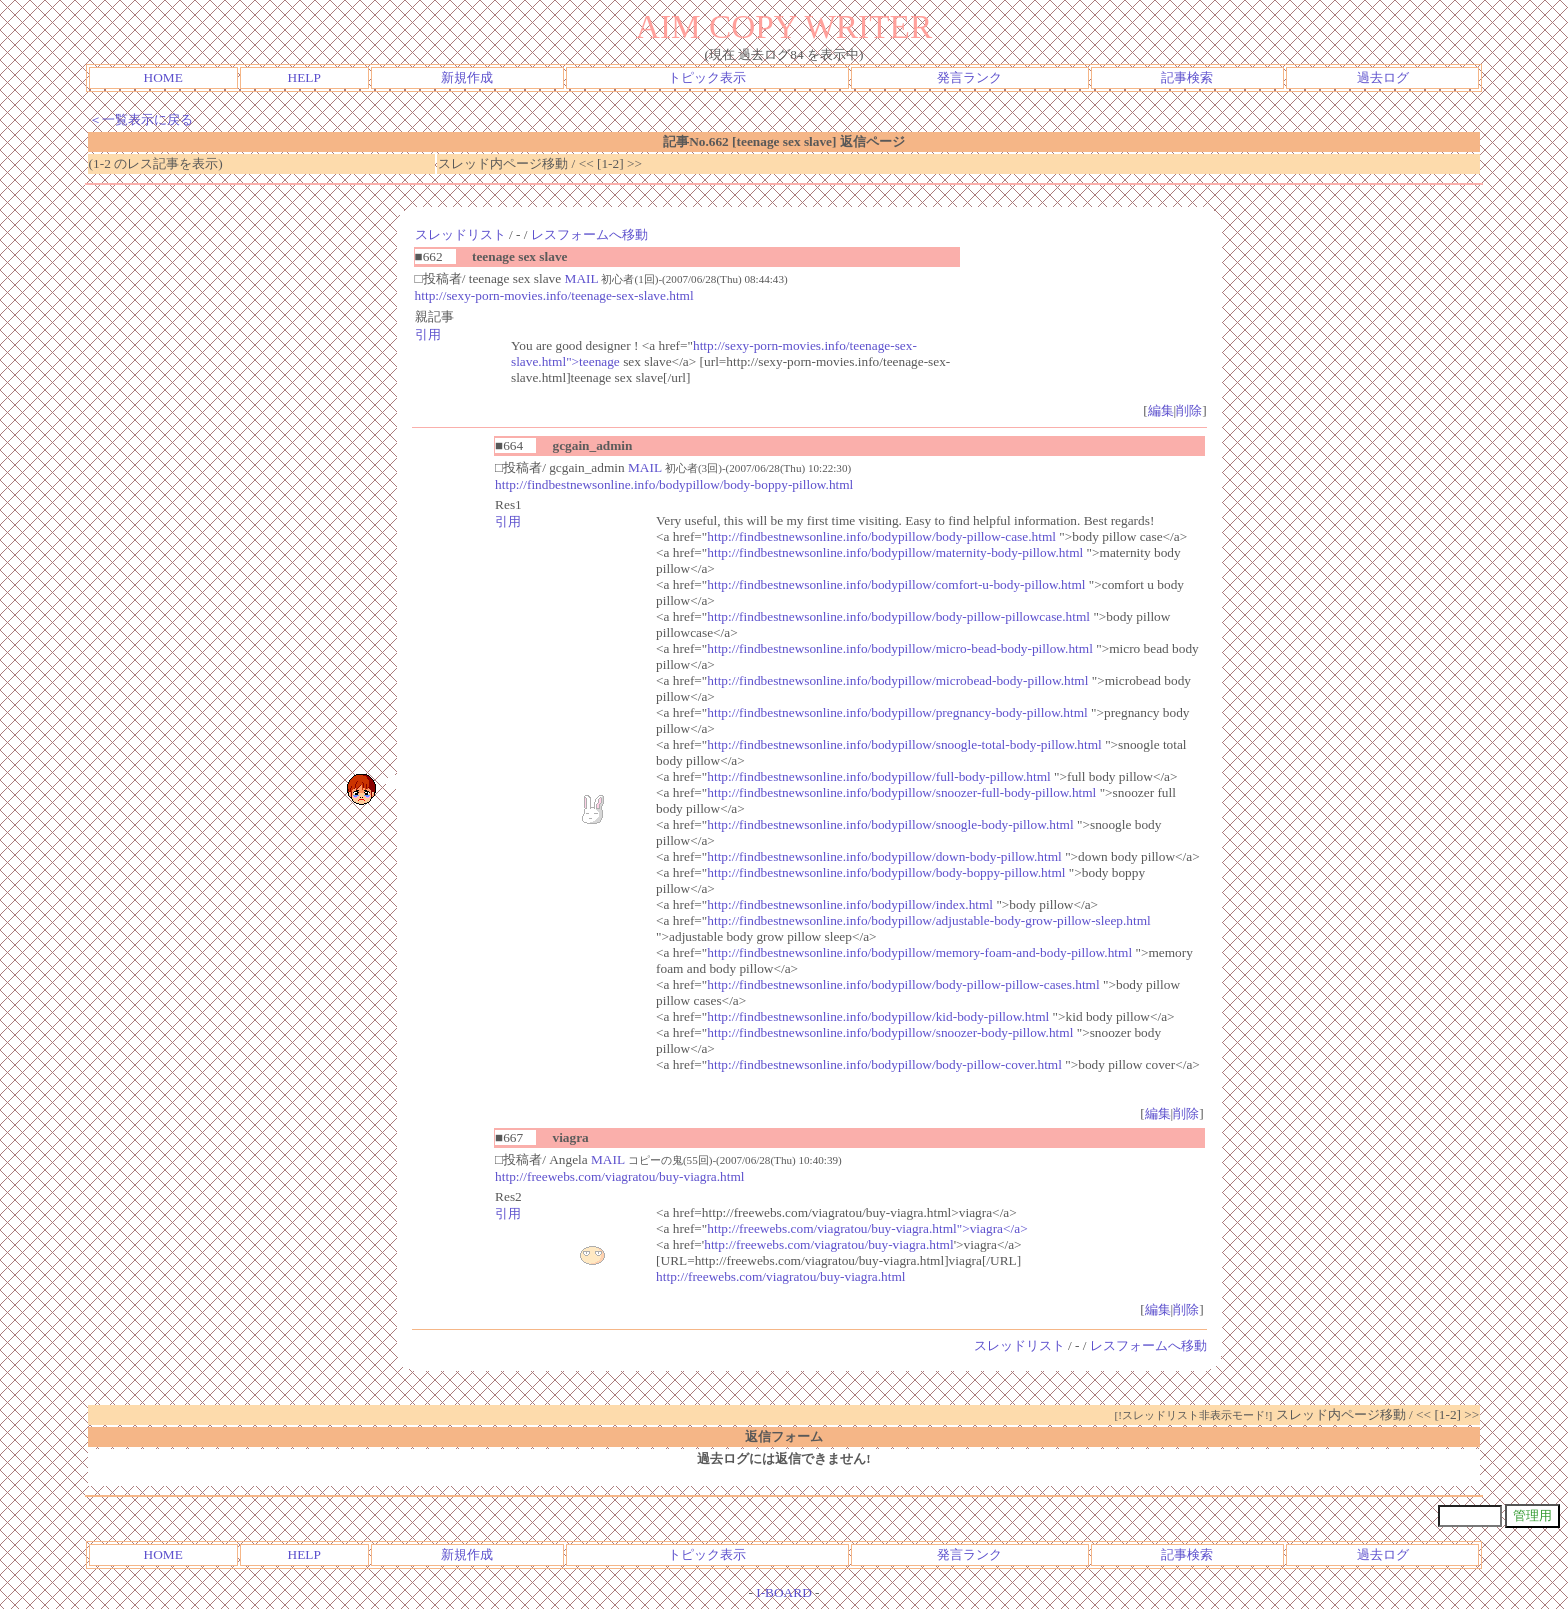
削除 (1189, 410)
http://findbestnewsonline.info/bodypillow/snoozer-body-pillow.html (890, 1032)
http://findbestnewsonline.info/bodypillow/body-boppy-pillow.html (674, 484)
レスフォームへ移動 (589, 234)
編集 (1161, 410)
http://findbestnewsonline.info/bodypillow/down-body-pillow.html (884, 856)
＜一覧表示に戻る (141, 119)
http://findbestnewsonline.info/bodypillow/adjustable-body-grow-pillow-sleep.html (928, 920)
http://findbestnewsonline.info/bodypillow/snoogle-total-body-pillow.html (904, 744)
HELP (304, 77)
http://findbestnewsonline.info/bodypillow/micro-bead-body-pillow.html (900, 648)
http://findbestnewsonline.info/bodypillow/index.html (850, 904)
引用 (428, 334)
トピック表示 (707, 77)
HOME (163, 77)
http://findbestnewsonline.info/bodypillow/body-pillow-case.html (881, 536)
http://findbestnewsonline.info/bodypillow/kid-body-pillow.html (878, 1016)
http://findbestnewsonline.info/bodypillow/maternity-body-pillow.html (895, 552)
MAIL (582, 278)
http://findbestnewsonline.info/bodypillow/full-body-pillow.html (878, 776)
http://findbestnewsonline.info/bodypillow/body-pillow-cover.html (884, 1064)
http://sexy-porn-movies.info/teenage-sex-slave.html (554, 295)
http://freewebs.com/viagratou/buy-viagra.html (619, 1176)
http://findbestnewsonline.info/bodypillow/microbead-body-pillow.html (897, 680)
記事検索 (1187, 77)
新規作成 (467, 77)
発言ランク (969, 77)
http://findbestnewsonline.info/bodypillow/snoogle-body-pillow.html (890, 824)
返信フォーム (784, 1436)
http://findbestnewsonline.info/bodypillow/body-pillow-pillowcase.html (898, 616)
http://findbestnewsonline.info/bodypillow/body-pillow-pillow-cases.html (903, 984)
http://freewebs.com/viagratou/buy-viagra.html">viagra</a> (867, 1228)
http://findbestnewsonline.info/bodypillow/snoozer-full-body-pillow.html (901, 792)
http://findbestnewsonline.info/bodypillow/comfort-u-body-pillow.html (896, 584)
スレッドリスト (460, 234)
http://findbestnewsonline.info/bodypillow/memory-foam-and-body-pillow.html (919, 952)
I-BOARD (784, 1592)
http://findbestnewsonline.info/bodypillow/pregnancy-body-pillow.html (897, 712)
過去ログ (1383, 77)
